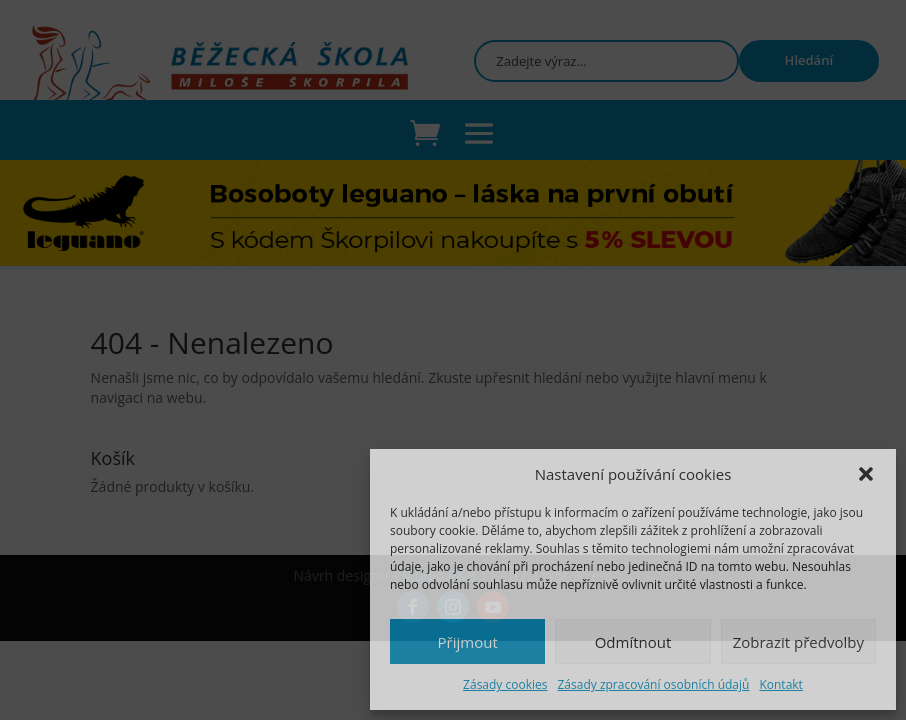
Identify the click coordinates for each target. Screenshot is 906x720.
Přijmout (468, 642)
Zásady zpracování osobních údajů (653, 684)
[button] (866, 474)
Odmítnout (633, 642)
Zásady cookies (505, 684)
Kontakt (780, 684)
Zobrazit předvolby (798, 642)
